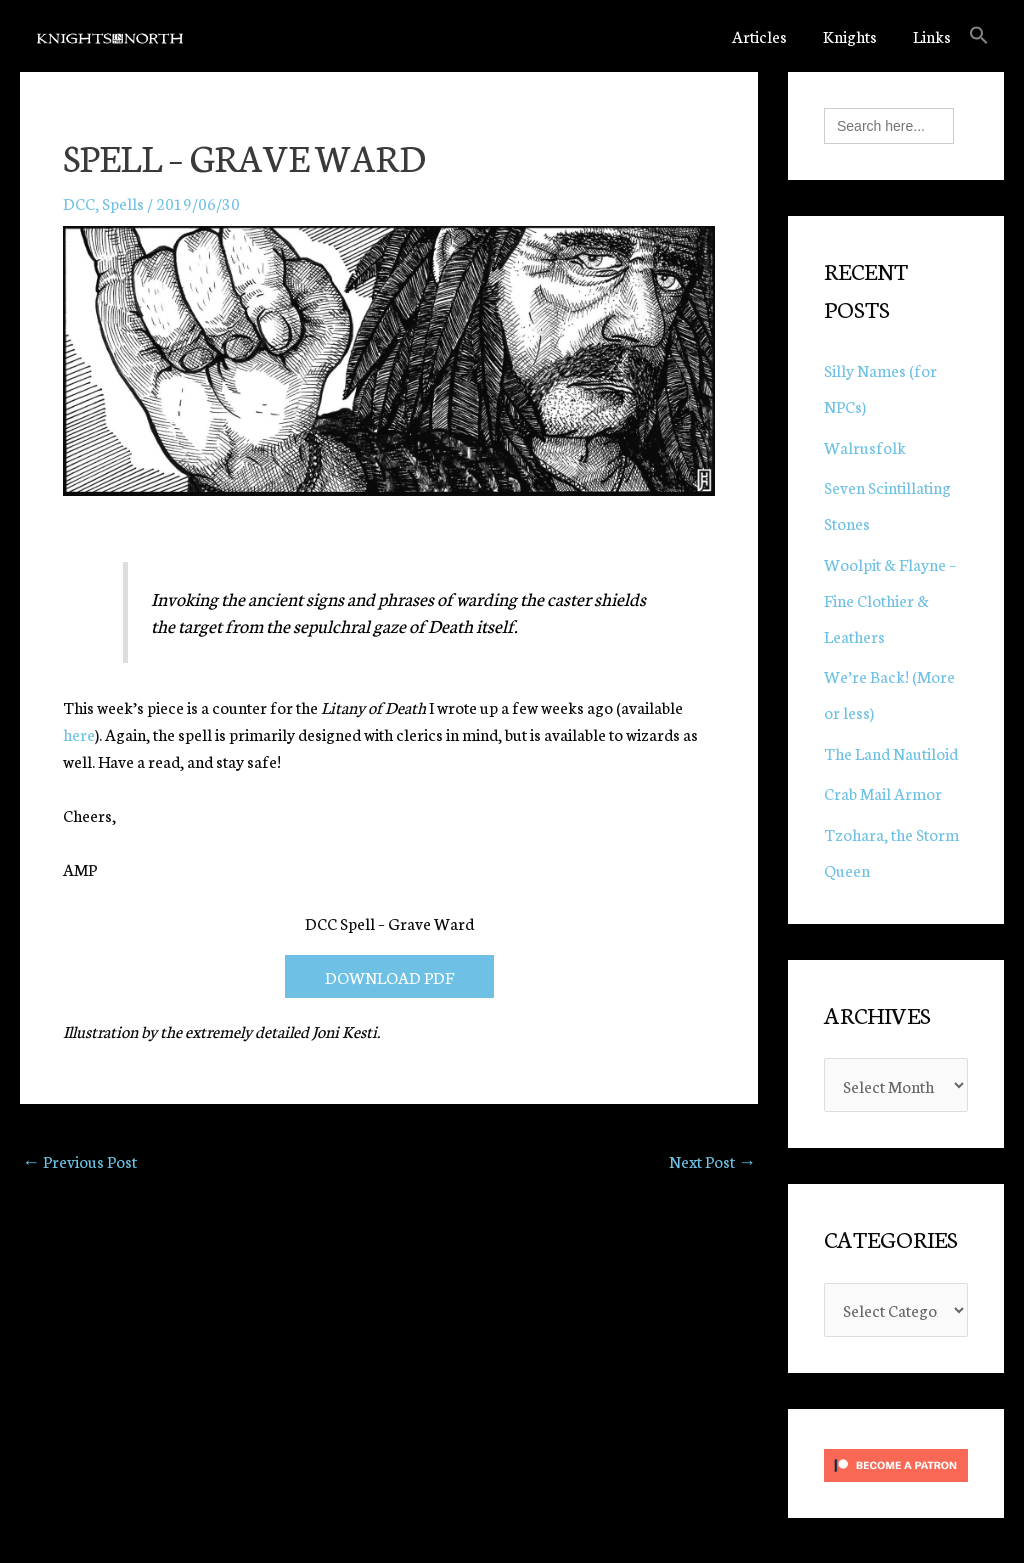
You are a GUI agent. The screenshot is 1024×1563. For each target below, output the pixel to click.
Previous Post (79, 1160)
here (79, 733)
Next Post (712, 1160)
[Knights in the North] (110, 35)
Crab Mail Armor (883, 792)
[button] (979, 36)
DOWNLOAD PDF (389, 976)
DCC (79, 202)
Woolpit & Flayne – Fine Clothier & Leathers (890, 599)
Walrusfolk (865, 446)
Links (932, 35)
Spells (123, 202)
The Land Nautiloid (891, 752)
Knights (850, 35)
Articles (759, 35)
